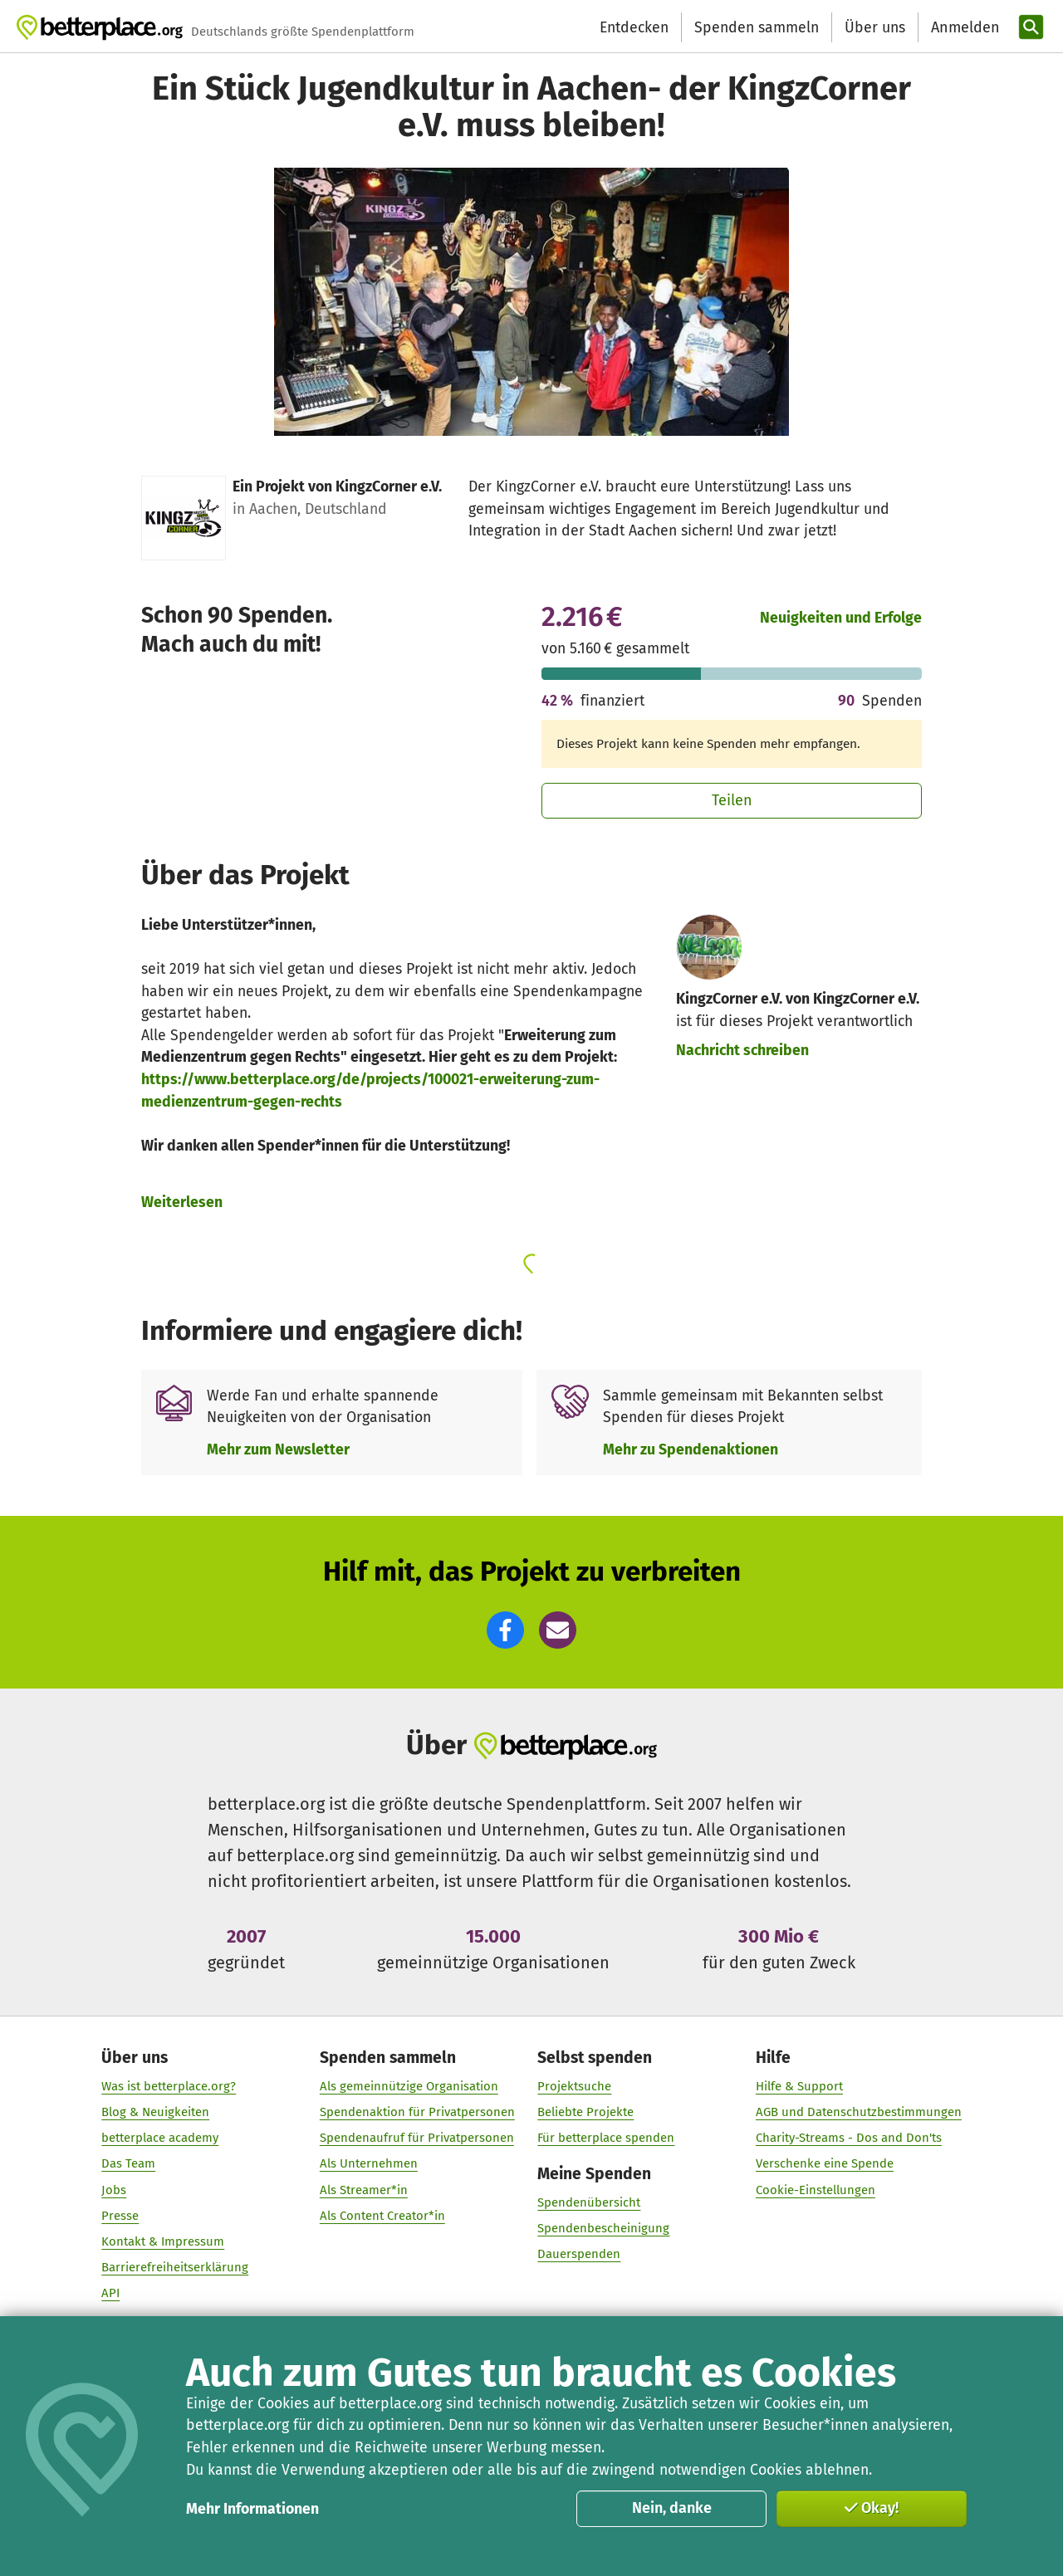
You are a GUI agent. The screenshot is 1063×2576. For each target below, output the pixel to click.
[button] (505, 1630)
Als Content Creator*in (382, 2215)
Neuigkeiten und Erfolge (841, 618)
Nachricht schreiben (742, 1050)
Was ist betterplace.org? (168, 2087)
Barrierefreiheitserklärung (174, 2268)
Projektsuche (574, 2087)
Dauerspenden (578, 2254)
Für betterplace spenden (605, 2138)
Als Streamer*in (364, 2190)
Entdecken (634, 27)
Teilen (732, 800)
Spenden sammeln (756, 27)
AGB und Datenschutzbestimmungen (859, 2112)
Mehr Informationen (252, 2509)
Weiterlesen (182, 1202)
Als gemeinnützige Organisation (409, 2087)
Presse (120, 2215)
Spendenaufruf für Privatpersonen (417, 2138)
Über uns (875, 27)
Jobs (113, 2190)
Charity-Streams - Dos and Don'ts (849, 2138)
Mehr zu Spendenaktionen (690, 1449)
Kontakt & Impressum (162, 2242)
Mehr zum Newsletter (278, 1449)
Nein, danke (672, 2508)
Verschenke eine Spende (825, 2164)
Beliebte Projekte (585, 2112)
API (110, 2293)
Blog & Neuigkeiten (155, 2112)
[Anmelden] (963, 28)
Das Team (128, 2164)
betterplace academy (159, 2138)
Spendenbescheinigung (603, 2229)
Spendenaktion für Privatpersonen (417, 2112)
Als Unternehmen (369, 2164)
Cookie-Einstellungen (815, 2190)
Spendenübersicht (588, 2203)
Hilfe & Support (799, 2087)
